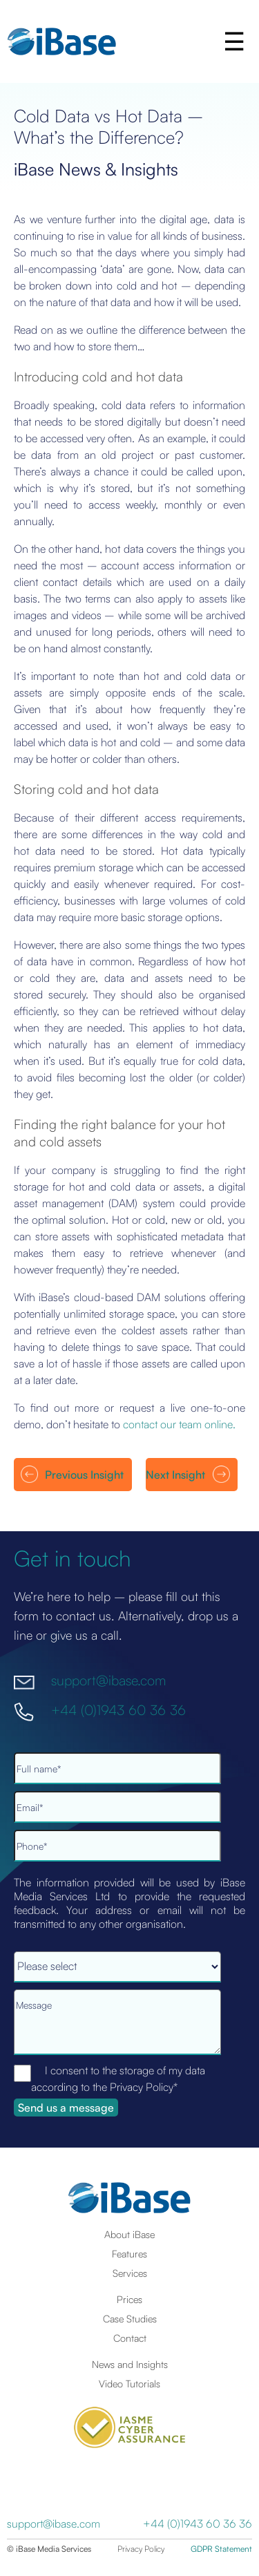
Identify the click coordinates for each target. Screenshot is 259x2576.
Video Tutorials (129, 2383)
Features (129, 2253)
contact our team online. (179, 1424)
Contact (129, 2337)
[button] (235, 41)
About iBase (129, 2234)
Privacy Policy (140, 2549)
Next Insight (175, 1474)
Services (130, 2272)
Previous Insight (84, 1474)
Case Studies (130, 2318)
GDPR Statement (221, 2549)
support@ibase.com (108, 1680)
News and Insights (130, 2364)
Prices (129, 2299)
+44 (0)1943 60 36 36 (118, 1709)
